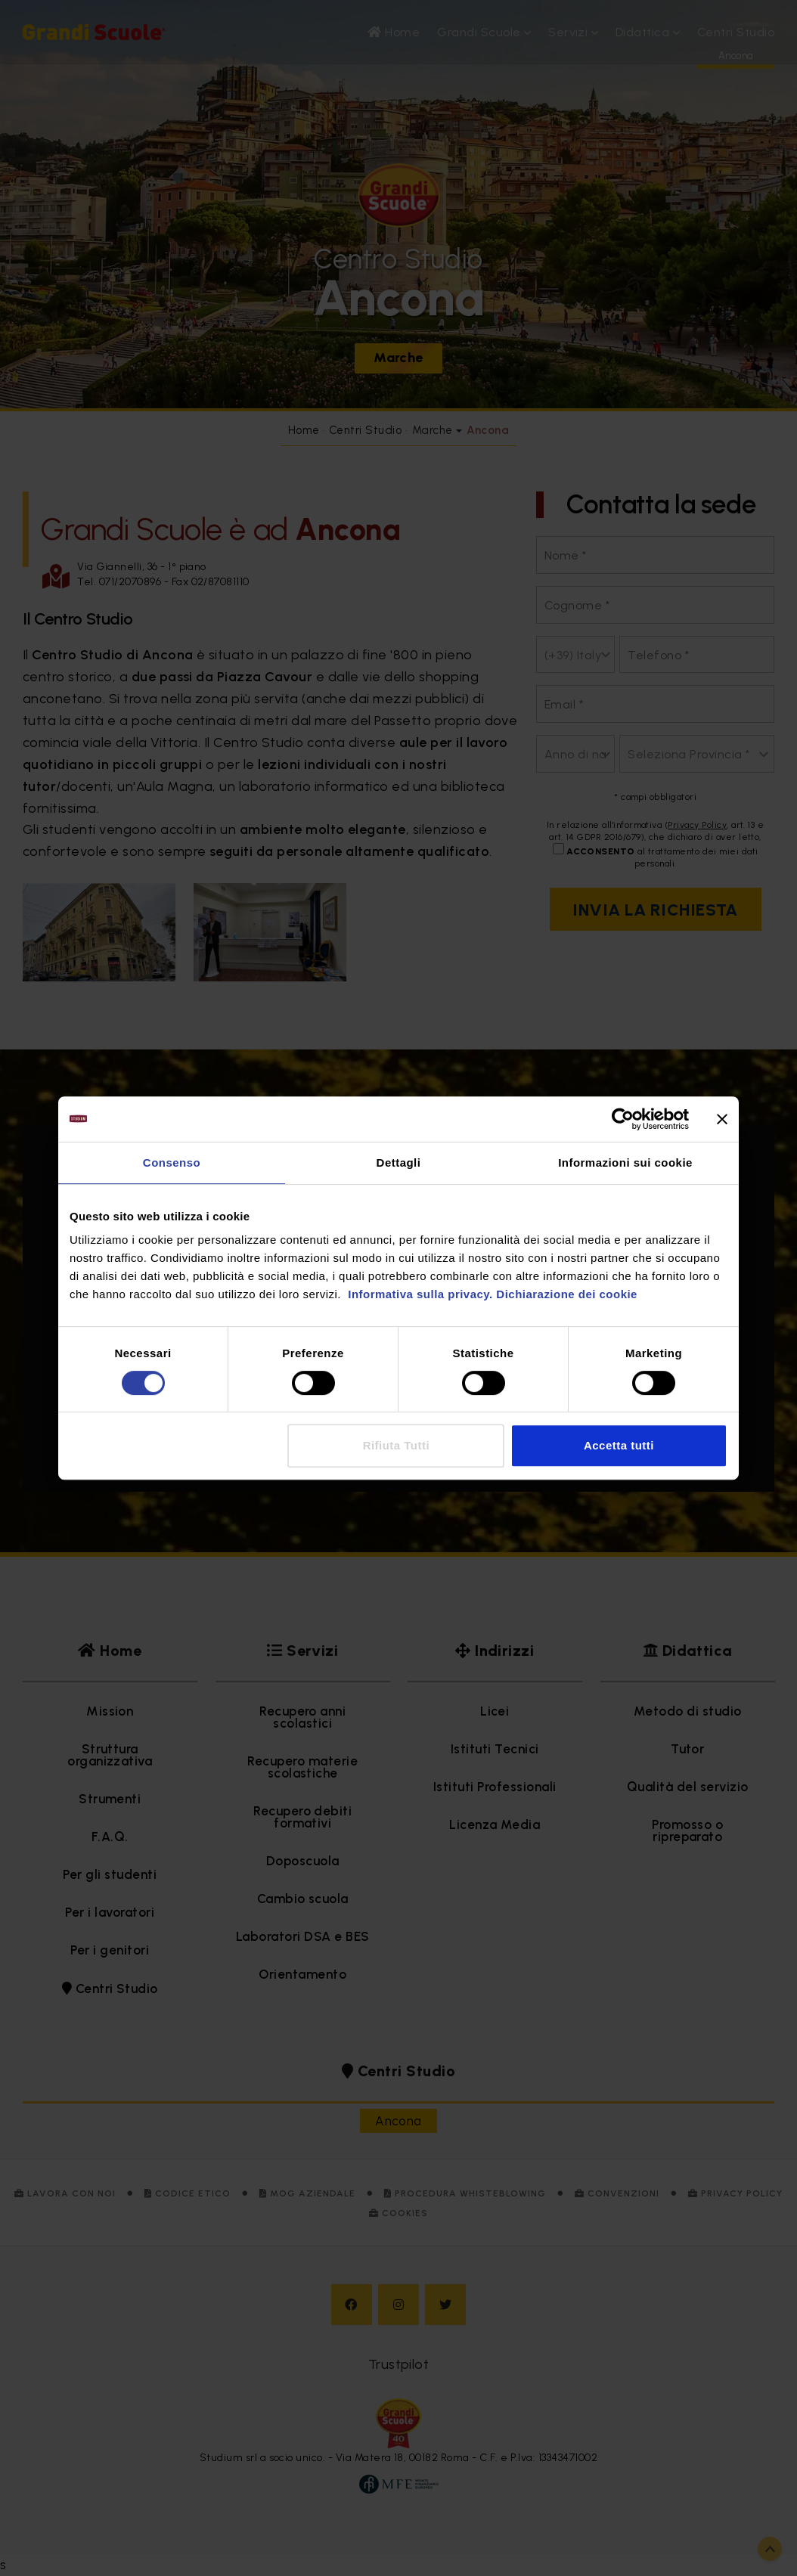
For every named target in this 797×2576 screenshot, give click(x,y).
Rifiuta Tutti (396, 1445)
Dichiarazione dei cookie (566, 1294)
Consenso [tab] (171, 1162)
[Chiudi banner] (722, 1119)
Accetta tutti (619, 1445)
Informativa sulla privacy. (419, 1294)
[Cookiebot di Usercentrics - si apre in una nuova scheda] (623, 1119)
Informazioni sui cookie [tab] (625, 1162)
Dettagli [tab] (399, 1162)
